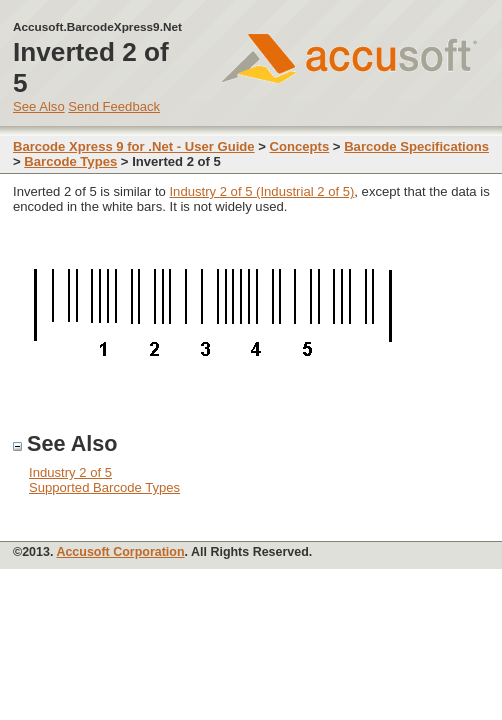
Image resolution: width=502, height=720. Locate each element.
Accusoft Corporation (120, 552)
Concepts (300, 146)
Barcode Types (70, 161)
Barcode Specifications (416, 146)
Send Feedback (114, 106)
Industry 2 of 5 (70, 472)
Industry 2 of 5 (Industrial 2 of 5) (261, 191)
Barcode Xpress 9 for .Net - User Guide (134, 146)
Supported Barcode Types (104, 487)
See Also (39, 106)
